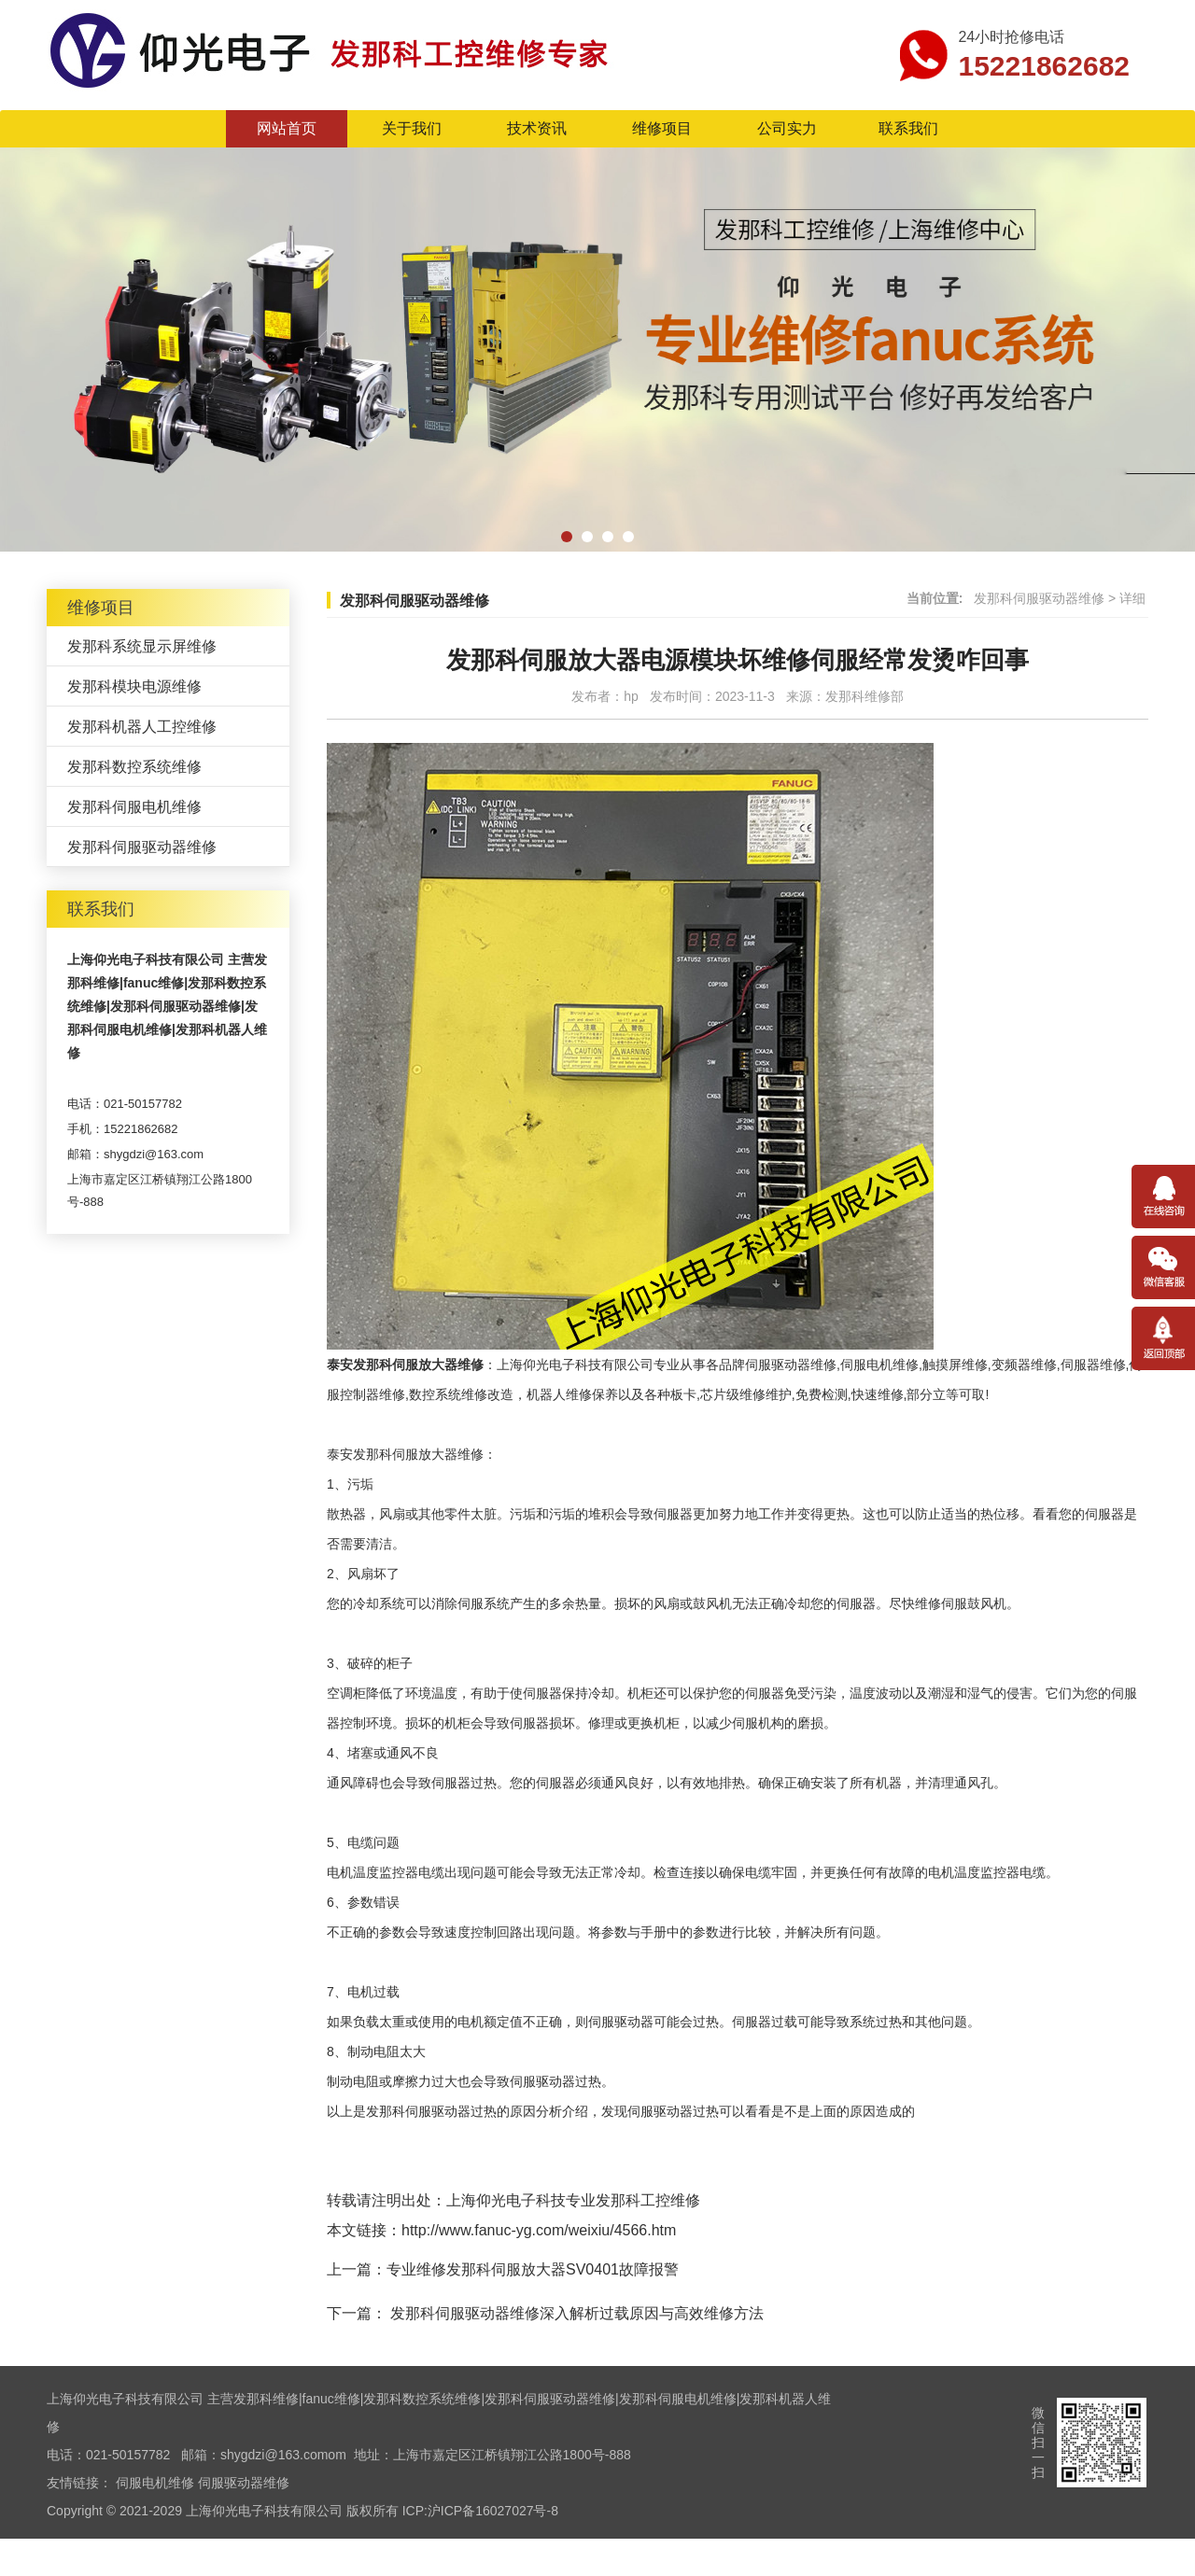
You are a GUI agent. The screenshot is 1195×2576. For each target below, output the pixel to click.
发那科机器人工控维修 (142, 727)
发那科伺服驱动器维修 (142, 847)
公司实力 (787, 128)
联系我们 (908, 128)
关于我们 (412, 128)
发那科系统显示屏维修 (142, 646)
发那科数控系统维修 (134, 767)
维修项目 (662, 128)
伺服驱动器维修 (243, 2482)
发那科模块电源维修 (134, 686)
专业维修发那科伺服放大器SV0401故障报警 (533, 2269)
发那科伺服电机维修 (134, 807)
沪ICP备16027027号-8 (493, 2510)
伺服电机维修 (155, 2482)
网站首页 (286, 128)
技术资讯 (537, 128)
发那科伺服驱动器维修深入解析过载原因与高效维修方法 (575, 2313)
